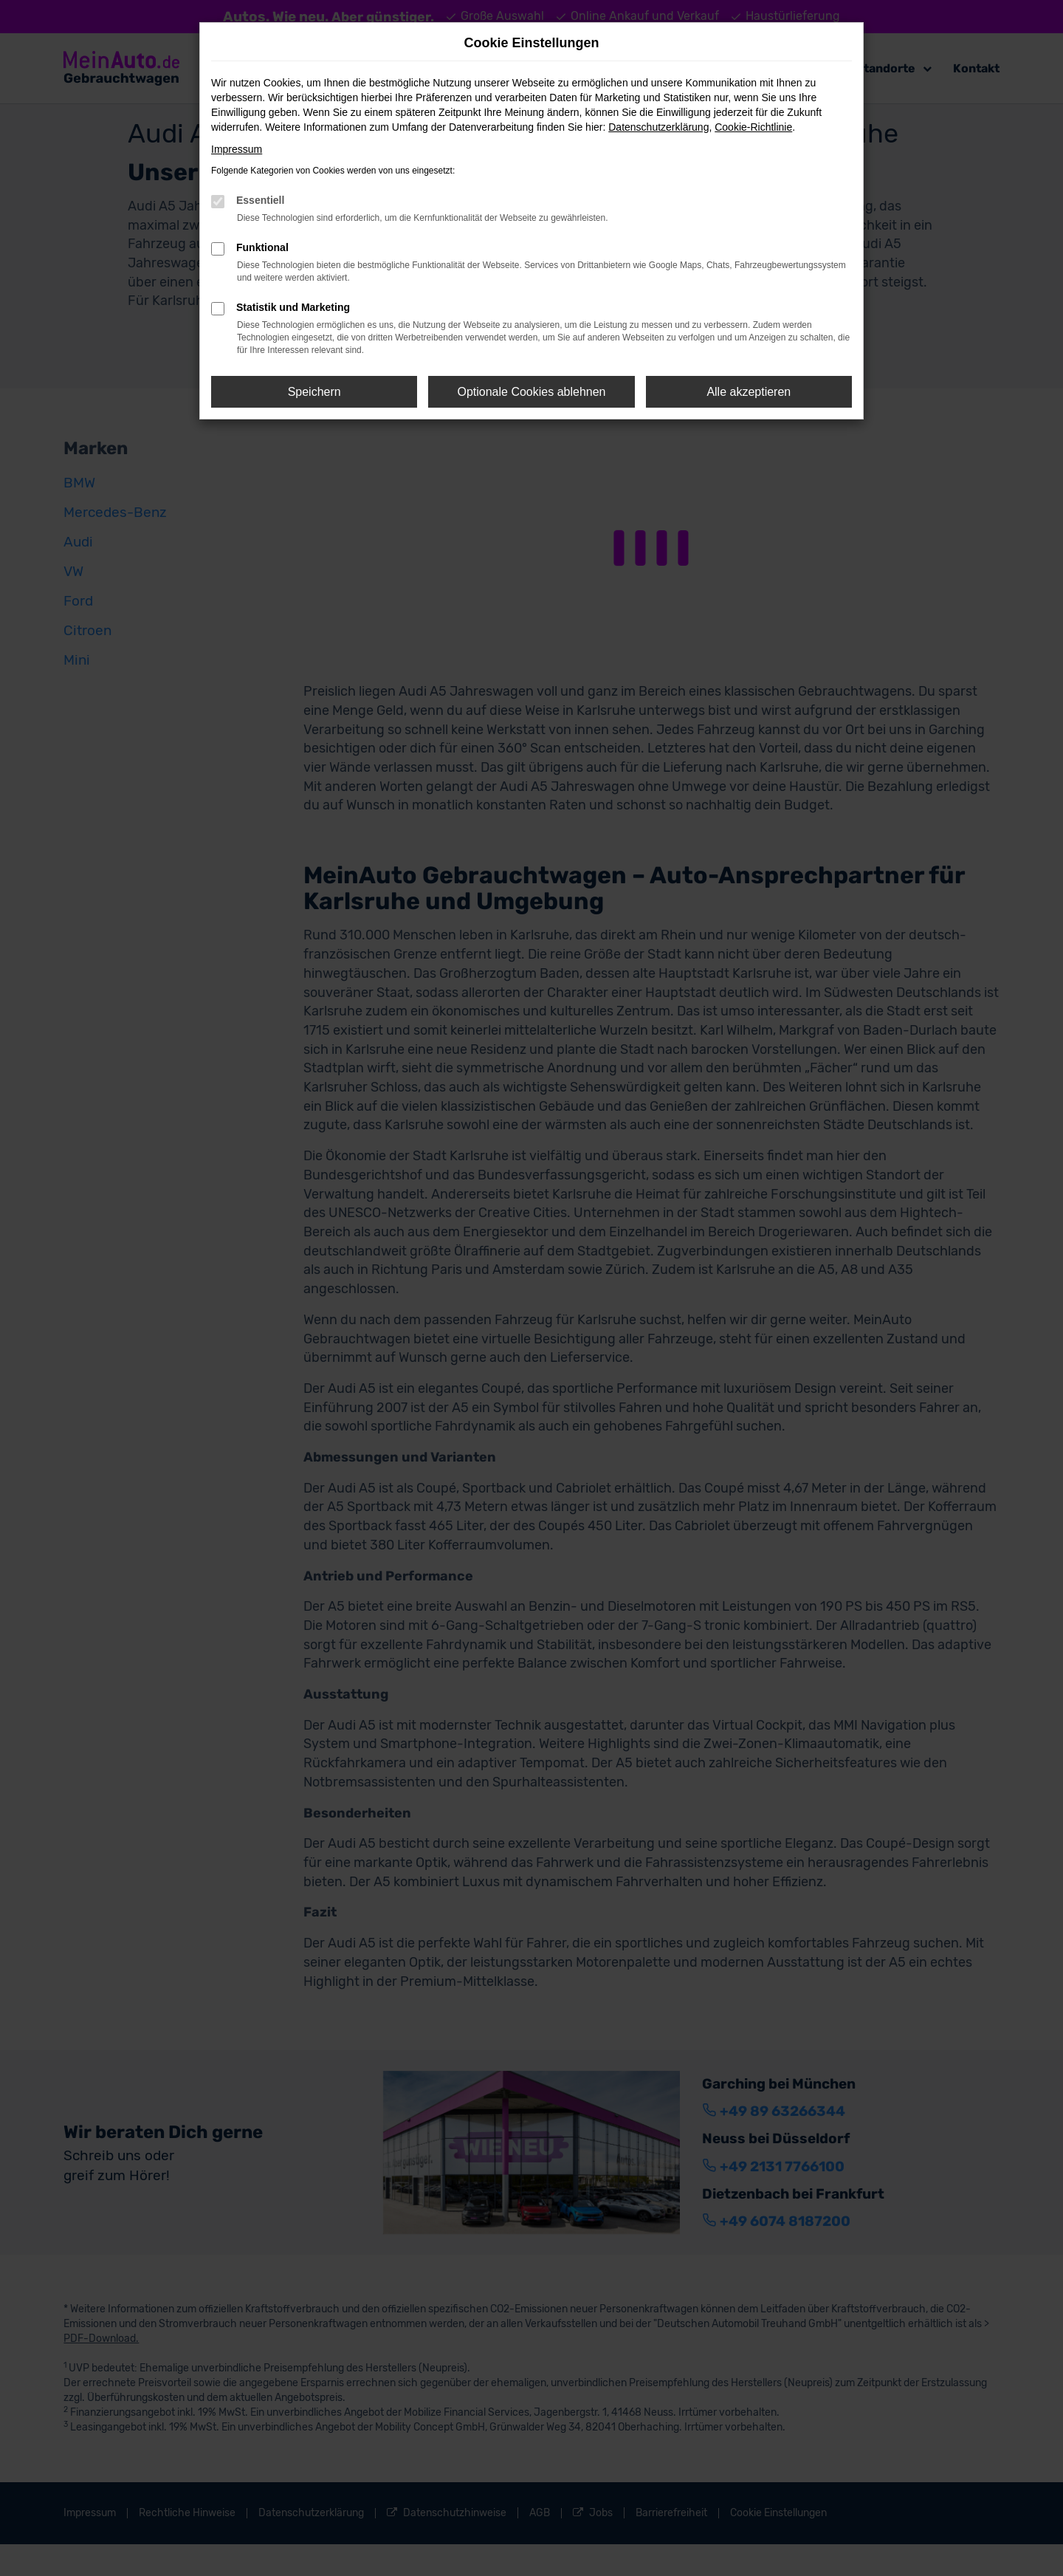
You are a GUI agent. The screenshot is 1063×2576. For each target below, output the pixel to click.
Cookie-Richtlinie (753, 127)
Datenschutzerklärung (658, 127)
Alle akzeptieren (748, 392)
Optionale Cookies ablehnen (531, 392)
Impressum (236, 149)
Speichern (314, 392)
